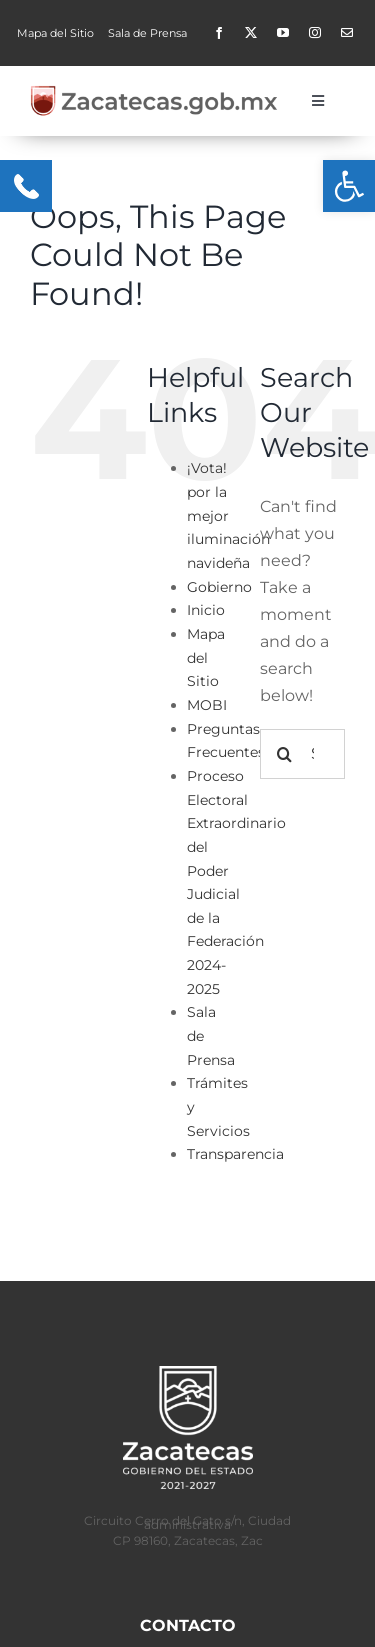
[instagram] (315, 33)
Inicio (206, 610)
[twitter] (251, 33)
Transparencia (235, 1154)
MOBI (207, 705)
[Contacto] (347, 33)
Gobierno (219, 587)
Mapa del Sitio (206, 657)
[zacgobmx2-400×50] (155, 92)
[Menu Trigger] (26, 186)
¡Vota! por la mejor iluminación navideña (228, 515)
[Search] (285, 754)
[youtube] (283, 33)
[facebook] (219, 33)
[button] (349, 186)
